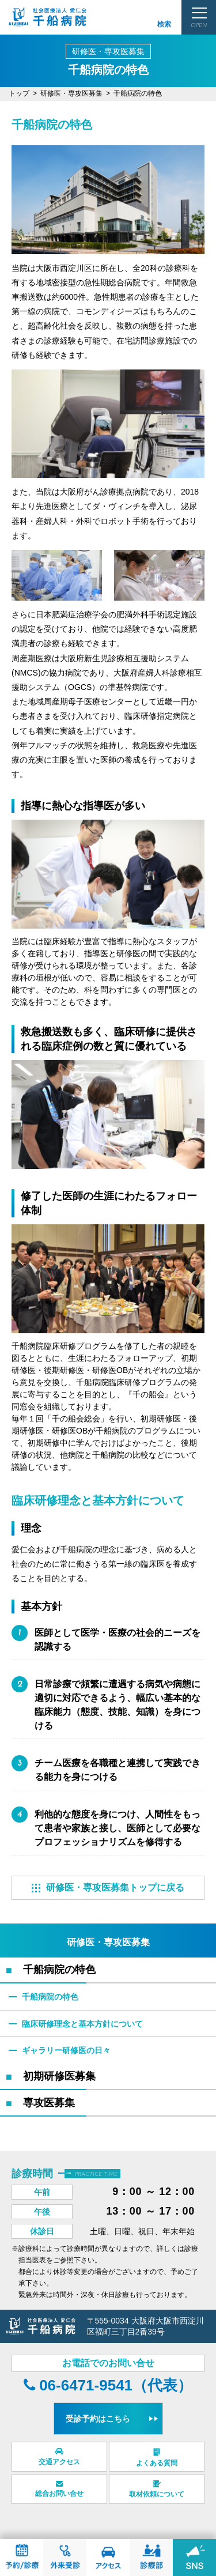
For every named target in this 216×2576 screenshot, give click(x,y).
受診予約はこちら (98, 2418)
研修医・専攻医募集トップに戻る (108, 1887)
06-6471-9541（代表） (108, 2385)
